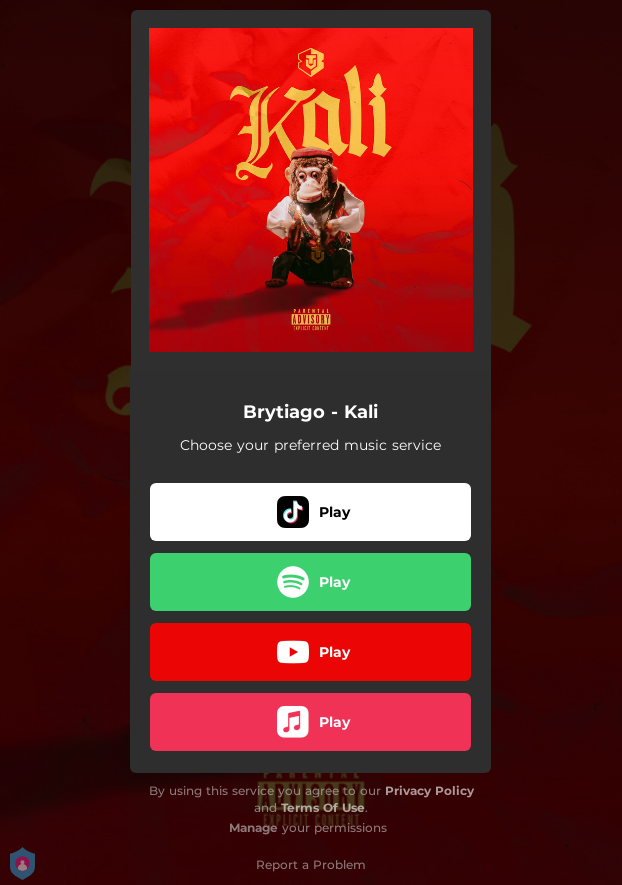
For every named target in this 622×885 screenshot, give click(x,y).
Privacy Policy (429, 790)
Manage (253, 827)
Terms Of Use (323, 807)
